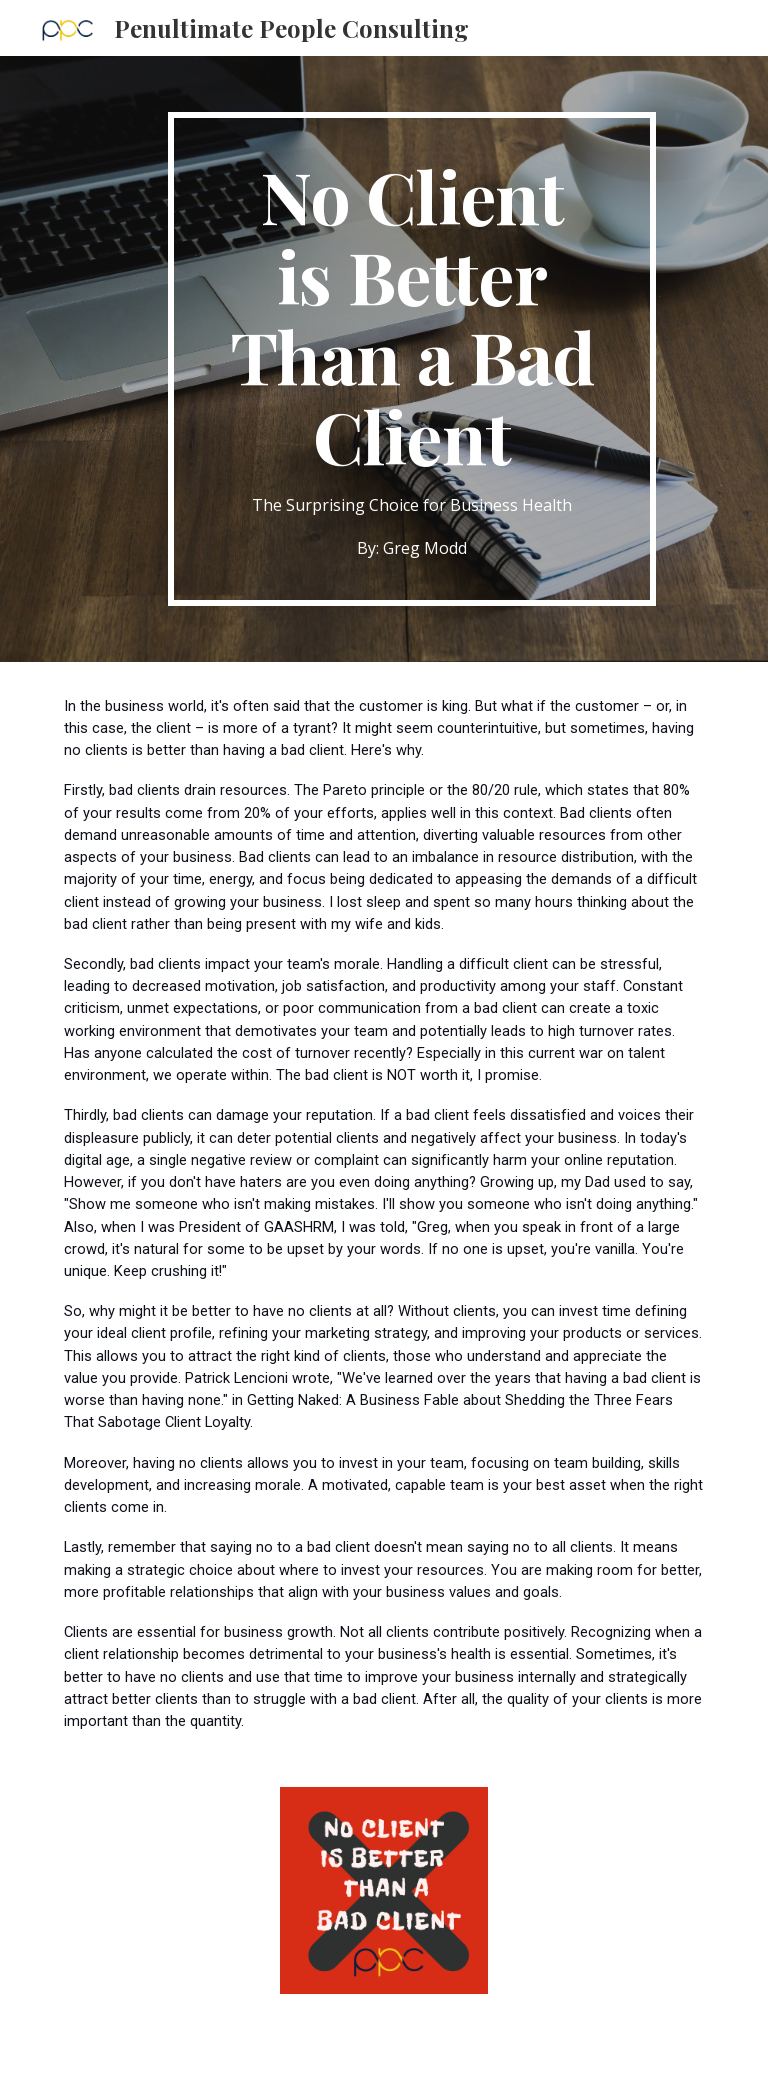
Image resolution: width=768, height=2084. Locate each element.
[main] (411, 359)
